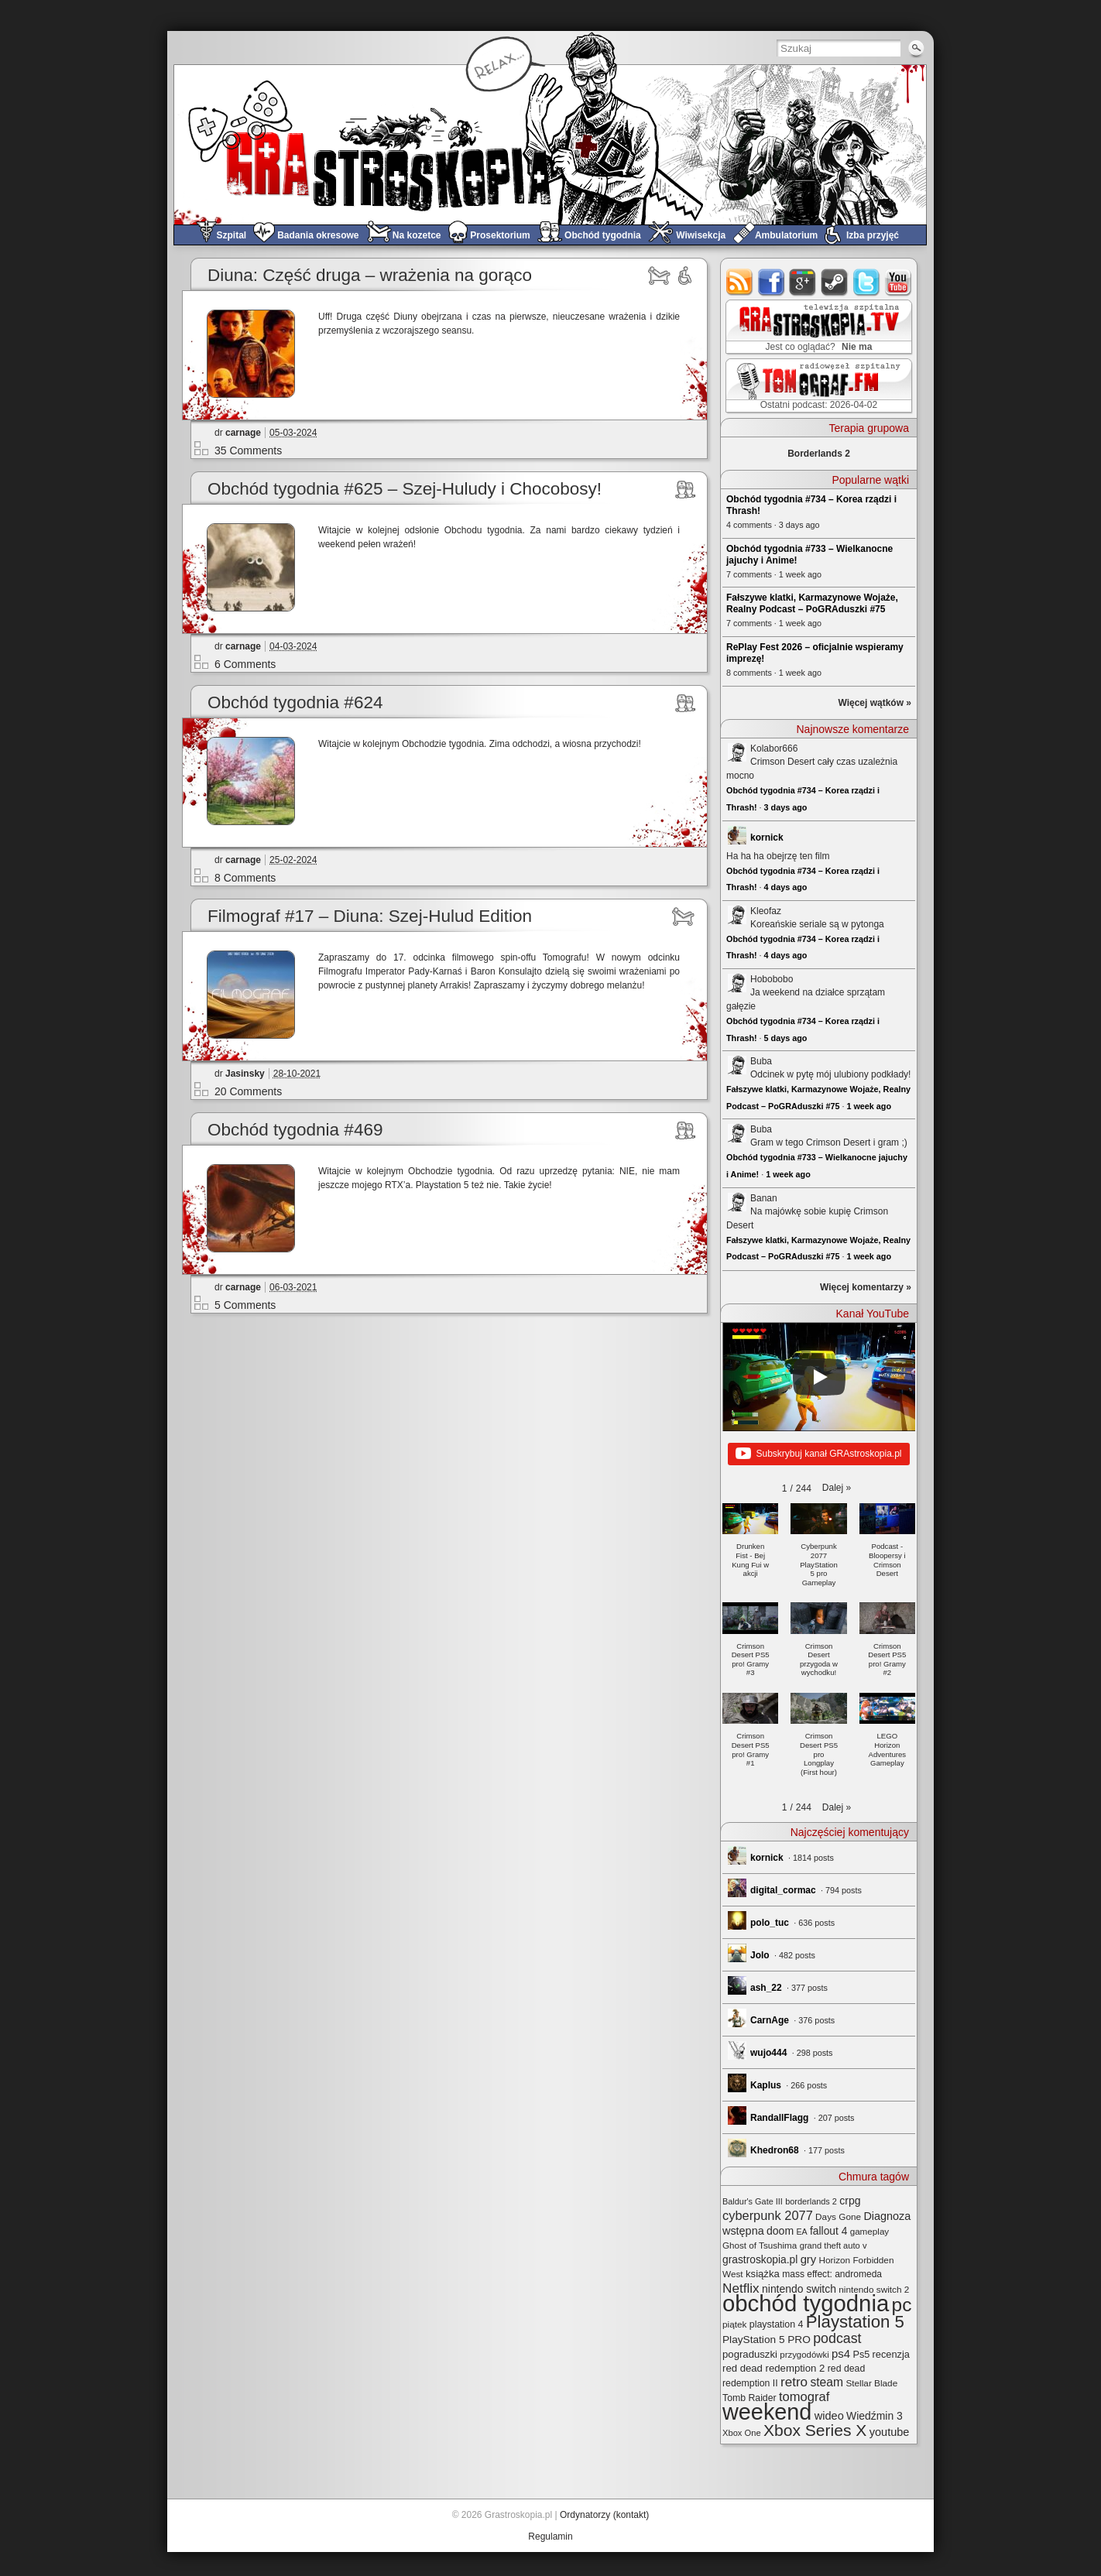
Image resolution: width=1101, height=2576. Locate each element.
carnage (243, 432)
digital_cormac (783, 1890)
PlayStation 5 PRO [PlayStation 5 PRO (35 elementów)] (766, 2339)
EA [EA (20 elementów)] (801, 2231)
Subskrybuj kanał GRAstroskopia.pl (818, 1454)
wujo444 (768, 2052)
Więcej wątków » (874, 702)
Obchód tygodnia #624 (295, 702)
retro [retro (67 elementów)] (794, 2382)
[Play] (819, 1377)
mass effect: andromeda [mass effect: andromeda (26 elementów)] (832, 2274)
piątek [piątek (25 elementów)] (734, 2324)
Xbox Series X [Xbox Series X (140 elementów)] (814, 2430)
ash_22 (766, 1987)
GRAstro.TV (817, 327)
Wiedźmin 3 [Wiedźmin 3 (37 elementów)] (874, 2416)
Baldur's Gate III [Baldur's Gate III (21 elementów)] (752, 2201)
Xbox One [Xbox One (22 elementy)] (741, 2432)
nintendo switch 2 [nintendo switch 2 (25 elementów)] (874, 2289)
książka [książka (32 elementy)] (763, 2274)
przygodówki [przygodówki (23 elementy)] (804, 2354)
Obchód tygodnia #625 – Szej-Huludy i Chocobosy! (405, 488)
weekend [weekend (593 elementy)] (766, 2412)
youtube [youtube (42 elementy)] (889, 2432)
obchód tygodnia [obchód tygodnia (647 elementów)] (805, 2303)
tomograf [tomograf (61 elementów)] (804, 2396)
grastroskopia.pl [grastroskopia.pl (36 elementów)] (759, 2260)
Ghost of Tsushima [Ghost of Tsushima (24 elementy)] (759, 2245)
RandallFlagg (779, 2117)
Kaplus (765, 2085)
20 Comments (248, 1091)
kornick (767, 837)
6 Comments (245, 664)
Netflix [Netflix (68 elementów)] (741, 2288)
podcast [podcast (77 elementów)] (837, 2338)
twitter (866, 282)
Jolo (760, 1955)
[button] (837, 1488)
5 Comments (245, 1305)
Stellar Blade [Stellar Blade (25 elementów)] (871, 2383)
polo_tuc (769, 1922)
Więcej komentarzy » (865, 1287)
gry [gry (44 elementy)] (809, 2259)
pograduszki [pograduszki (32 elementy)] (749, 2354)
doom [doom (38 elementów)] (780, 2231)
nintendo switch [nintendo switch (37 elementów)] (799, 2289)
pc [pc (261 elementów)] (902, 2304)
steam (835, 282)
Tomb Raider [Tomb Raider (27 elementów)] (749, 2398)
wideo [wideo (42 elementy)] (829, 2416)
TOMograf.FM (816, 385)
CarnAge (769, 2020)
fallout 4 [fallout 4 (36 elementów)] (828, 2231)
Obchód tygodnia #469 (295, 1129)
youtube (898, 282)
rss (739, 282)
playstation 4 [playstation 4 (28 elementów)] (776, 2324)
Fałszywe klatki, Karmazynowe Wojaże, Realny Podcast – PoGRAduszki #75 (812, 603)
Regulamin (550, 2536)
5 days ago (786, 1038)
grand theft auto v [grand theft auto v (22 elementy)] (833, 2245)
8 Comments (245, 878)
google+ (803, 282)
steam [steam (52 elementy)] (826, 2382)
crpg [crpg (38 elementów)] (849, 2200)
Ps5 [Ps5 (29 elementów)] (860, 2354)
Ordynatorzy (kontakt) (604, 2514)
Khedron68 (774, 2150)
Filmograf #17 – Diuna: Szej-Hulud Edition (370, 916)
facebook (771, 282)
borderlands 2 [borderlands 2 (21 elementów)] (811, 2201)
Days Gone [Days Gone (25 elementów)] (838, 2216)
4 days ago (786, 887)
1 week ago (868, 1106)
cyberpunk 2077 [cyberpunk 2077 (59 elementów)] (767, 2215)
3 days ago (786, 807)
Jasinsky (245, 1073)
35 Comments (248, 450)
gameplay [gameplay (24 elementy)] (870, 2231)
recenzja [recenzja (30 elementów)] (891, 2354)
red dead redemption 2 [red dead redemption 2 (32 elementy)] (773, 2368)
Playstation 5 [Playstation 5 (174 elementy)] (855, 2321)
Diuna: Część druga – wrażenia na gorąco (370, 275)
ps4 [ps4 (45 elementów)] (841, 2353)
